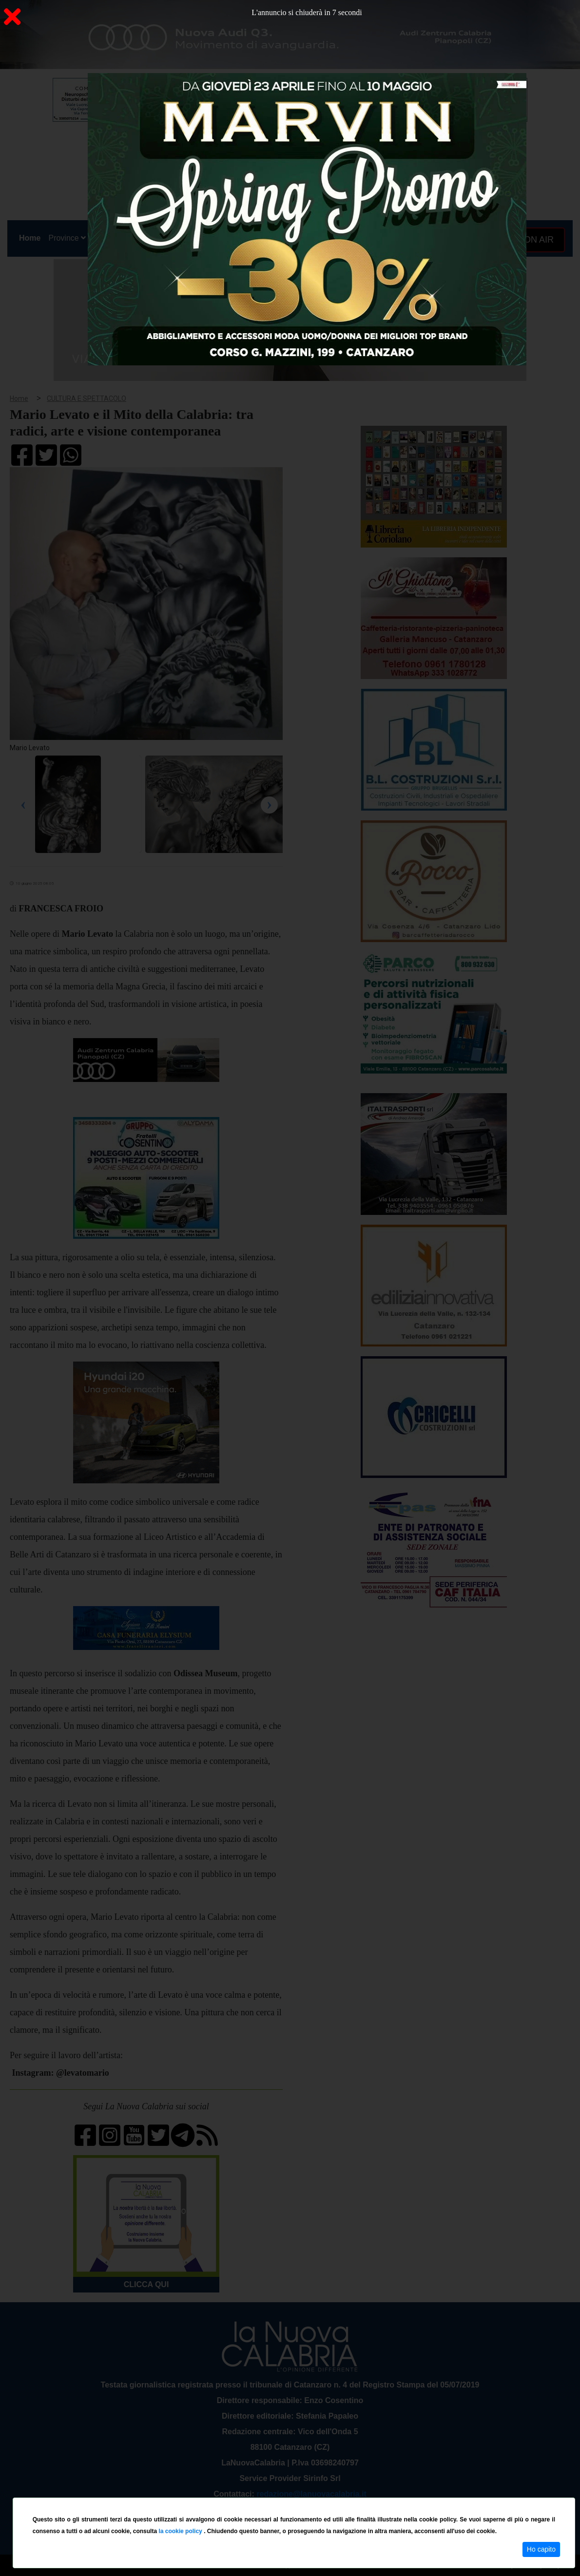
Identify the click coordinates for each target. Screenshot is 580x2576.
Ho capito (541, 2549)
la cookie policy (181, 2531)
